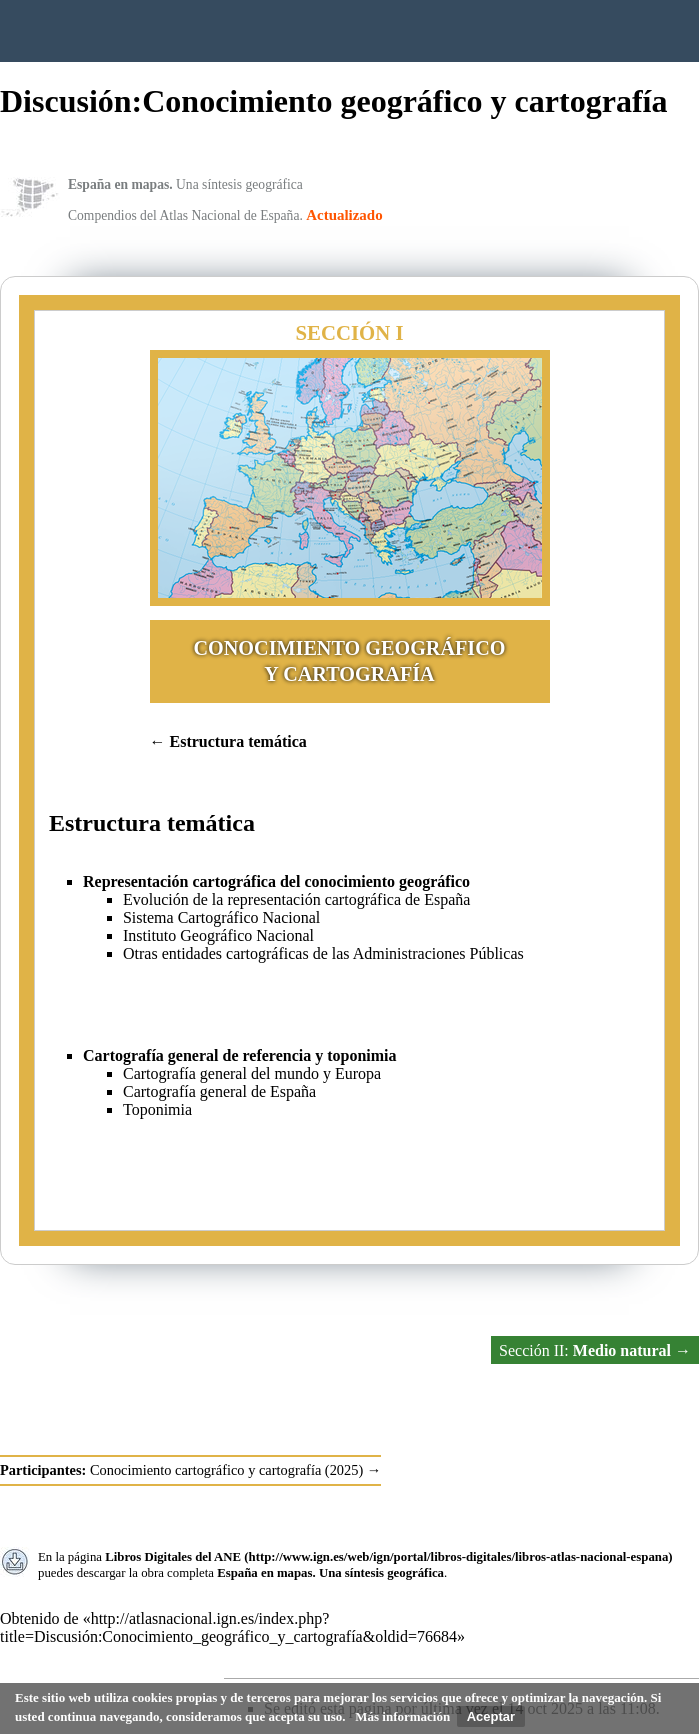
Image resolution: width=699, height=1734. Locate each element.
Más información (402, 1716)
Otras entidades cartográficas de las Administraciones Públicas (323, 953)
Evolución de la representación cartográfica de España (296, 899)
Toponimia (157, 1109)
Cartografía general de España (219, 1091)
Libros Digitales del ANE (173, 1557)
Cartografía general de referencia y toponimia (240, 1055)
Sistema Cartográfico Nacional (221, 917)
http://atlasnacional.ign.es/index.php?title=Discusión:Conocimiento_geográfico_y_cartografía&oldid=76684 (228, 1627)
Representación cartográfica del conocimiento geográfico (276, 881)
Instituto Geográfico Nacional (320, 31)
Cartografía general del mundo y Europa (252, 1073)
